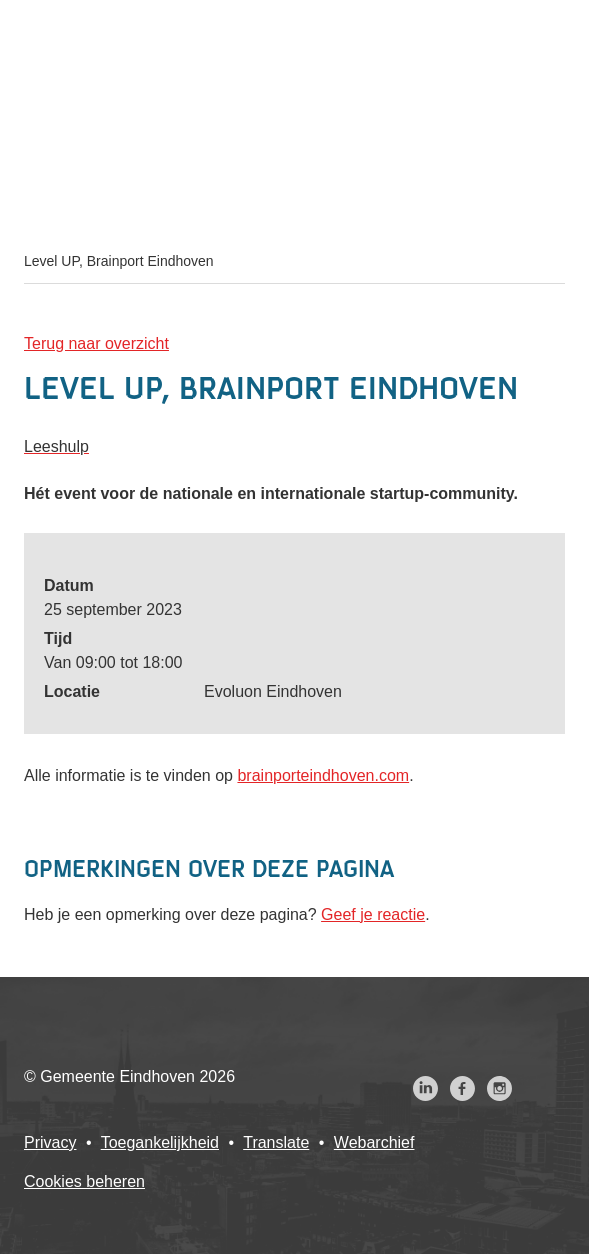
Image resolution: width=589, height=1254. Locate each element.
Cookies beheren (84, 1181)
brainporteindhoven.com (323, 775)
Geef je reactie (373, 914)
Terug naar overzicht (96, 343)
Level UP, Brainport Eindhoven (119, 261)
